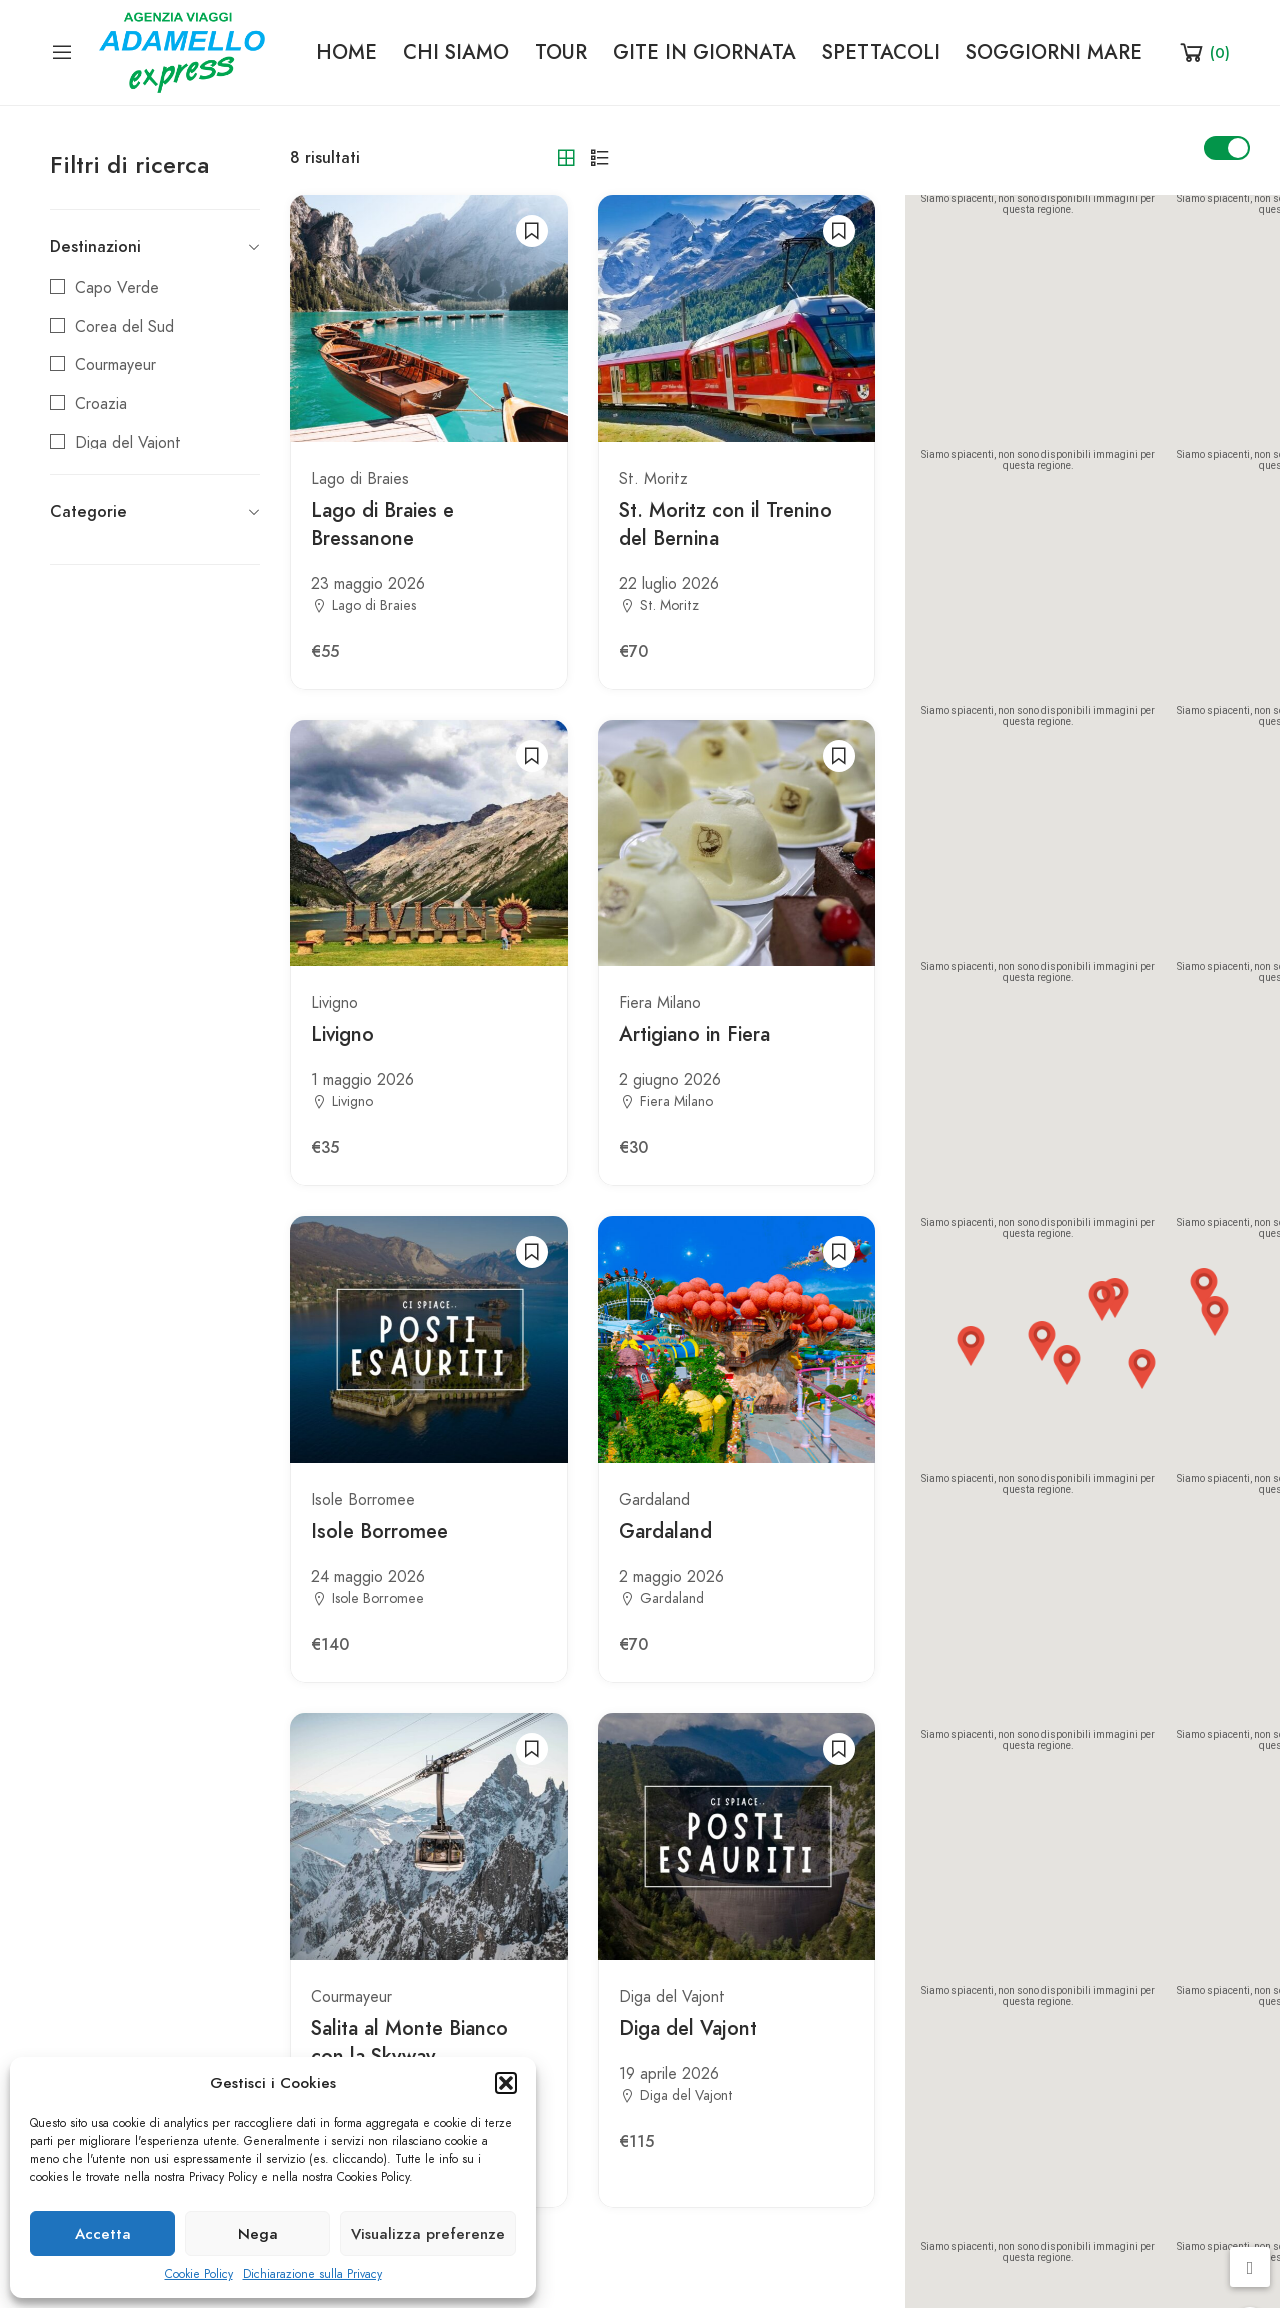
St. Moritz (653, 479)
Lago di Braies (360, 479)
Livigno (334, 1003)
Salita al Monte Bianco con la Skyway (409, 2042)
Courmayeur (115, 365)
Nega (258, 2234)
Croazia (101, 404)
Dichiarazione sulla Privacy (312, 2274)
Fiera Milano (660, 1003)
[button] (506, 2083)
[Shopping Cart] (1203, 52)
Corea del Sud (124, 327)
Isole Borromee (363, 1500)
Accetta (103, 2234)
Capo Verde (117, 288)
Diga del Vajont (128, 443)
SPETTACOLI (881, 52)
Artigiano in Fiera (694, 1034)
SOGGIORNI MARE (1054, 52)
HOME (346, 52)
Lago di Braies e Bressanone (382, 524)
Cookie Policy (199, 2274)
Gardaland (654, 1500)
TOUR (561, 52)
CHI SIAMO (456, 52)
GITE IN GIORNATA (704, 52)
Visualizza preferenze (428, 2234)
